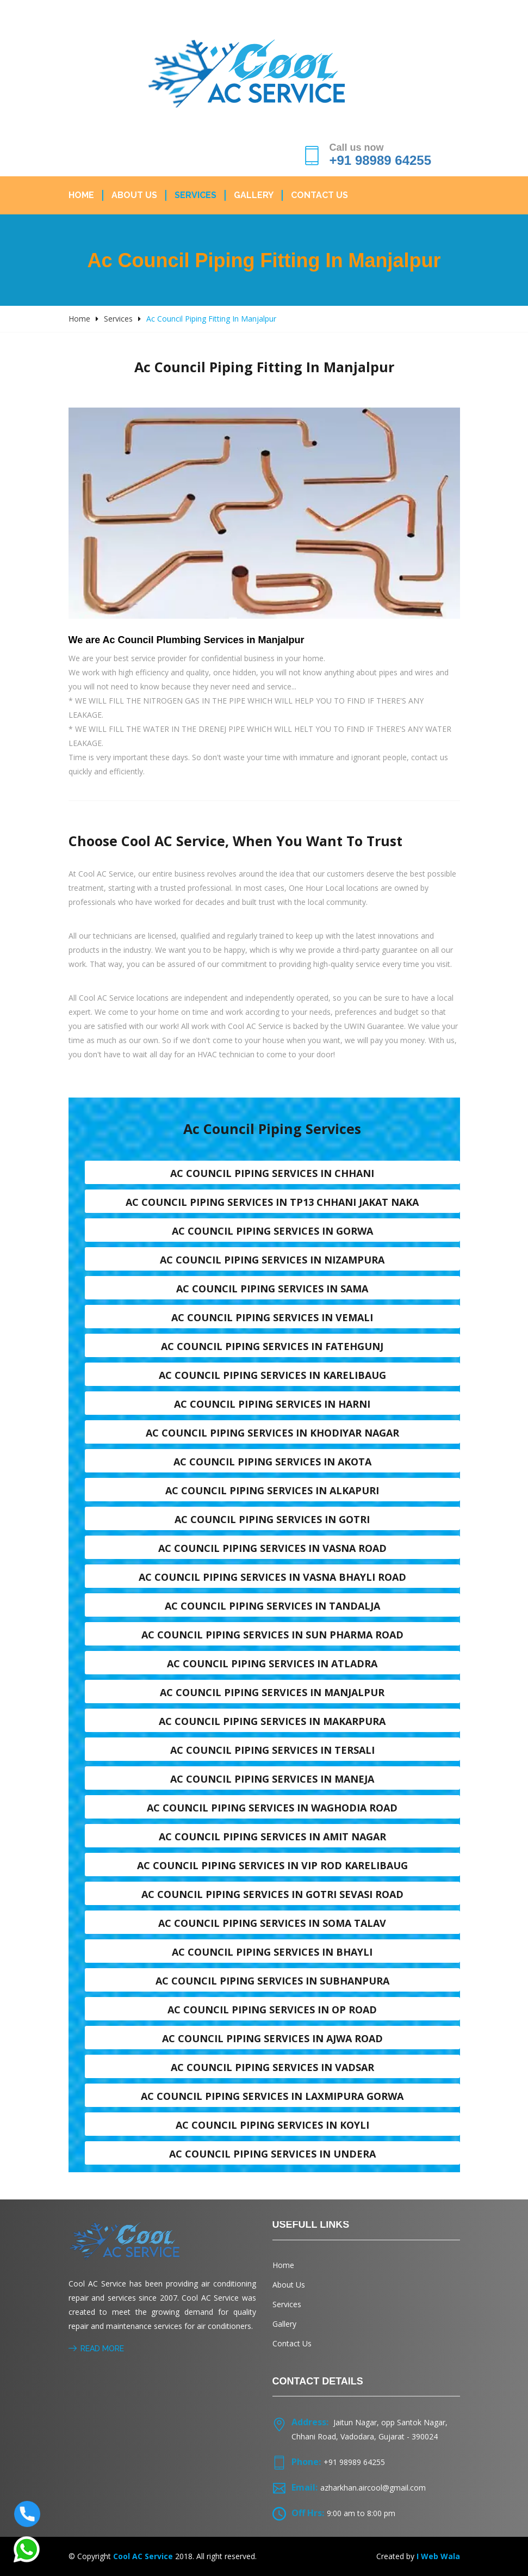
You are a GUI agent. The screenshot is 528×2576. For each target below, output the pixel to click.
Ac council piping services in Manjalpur (272, 1692)
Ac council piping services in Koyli (272, 2124)
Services (195, 195)
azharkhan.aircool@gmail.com (373, 2487)
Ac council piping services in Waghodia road (272, 1807)
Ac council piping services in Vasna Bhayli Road (272, 1576)
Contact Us (319, 195)
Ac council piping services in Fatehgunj (272, 1346)
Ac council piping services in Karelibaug (272, 1375)
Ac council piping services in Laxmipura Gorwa (272, 2096)
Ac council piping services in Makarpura (272, 1721)
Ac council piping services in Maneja (272, 1778)
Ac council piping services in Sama (272, 1288)
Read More (96, 2348)
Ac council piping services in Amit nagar (272, 1836)
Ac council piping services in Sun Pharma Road (272, 1634)
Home (81, 195)
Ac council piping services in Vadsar (272, 2067)
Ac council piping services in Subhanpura (272, 1980)
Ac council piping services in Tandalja (272, 1605)
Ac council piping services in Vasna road (272, 1548)
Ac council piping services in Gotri (272, 1519)
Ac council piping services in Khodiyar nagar (272, 1432)
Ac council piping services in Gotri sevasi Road (272, 1894)
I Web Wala (438, 2556)
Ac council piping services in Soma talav (272, 1923)
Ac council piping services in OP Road (272, 2009)
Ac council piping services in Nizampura (272, 1259)
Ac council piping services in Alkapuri (272, 1490)
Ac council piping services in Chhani (272, 1173)
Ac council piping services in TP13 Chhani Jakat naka (272, 1202)
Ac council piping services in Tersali (272, 1750)
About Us (134, 195)
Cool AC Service (143, 2556)
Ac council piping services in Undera (272, 2153)
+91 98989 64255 (381, 160)
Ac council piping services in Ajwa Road (272, 2038)
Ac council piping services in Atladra (272, 1663)
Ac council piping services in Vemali (272, 1317)
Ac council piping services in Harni (272, 1403)
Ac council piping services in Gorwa (272, 1230)
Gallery (254, 195)
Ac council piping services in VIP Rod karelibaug (272, 1865)
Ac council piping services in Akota (272, 1461)
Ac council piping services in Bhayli (272, 1951)
